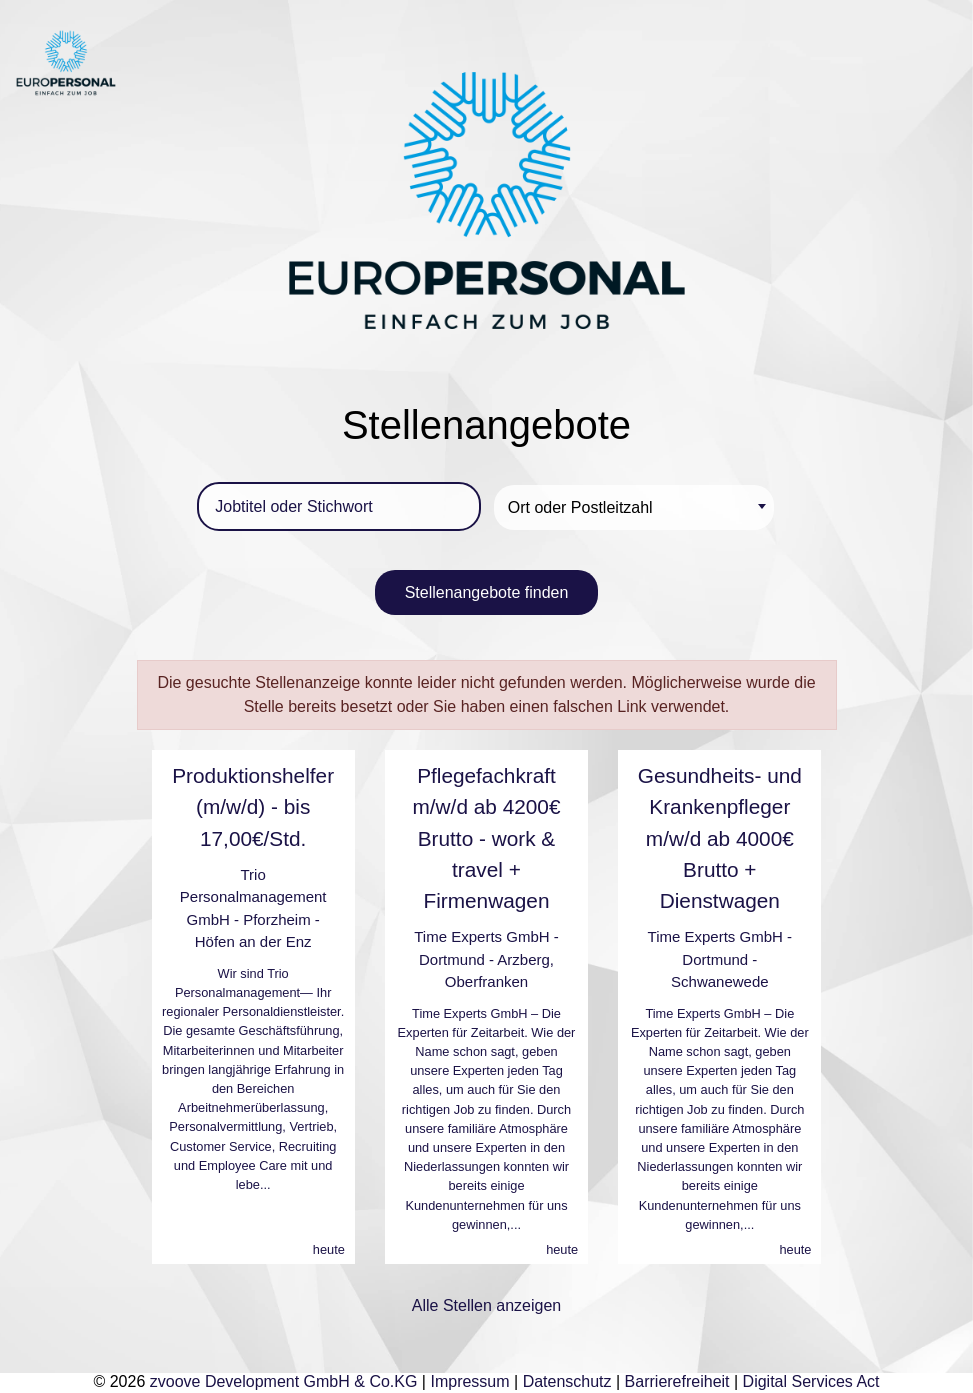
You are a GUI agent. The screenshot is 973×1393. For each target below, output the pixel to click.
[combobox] (634, 507)
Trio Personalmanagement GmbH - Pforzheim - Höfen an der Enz (253, 908)
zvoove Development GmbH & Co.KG (284, 1381)
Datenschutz (567, 1381)
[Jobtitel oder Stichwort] (339, 506)
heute (329, 1249)
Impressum (469, 1381)
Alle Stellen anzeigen (486, 1305)
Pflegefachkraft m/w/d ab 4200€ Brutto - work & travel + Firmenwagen (486, 838)
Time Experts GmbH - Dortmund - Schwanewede (720, 959)
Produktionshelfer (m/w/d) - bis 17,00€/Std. (253, 806)
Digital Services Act (811, 1381)
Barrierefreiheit (677, 1381)
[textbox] (637, 507)
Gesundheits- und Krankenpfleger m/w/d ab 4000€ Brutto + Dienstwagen (720, 838)
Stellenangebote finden (487, 592)
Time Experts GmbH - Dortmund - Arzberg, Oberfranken (486, 959)
